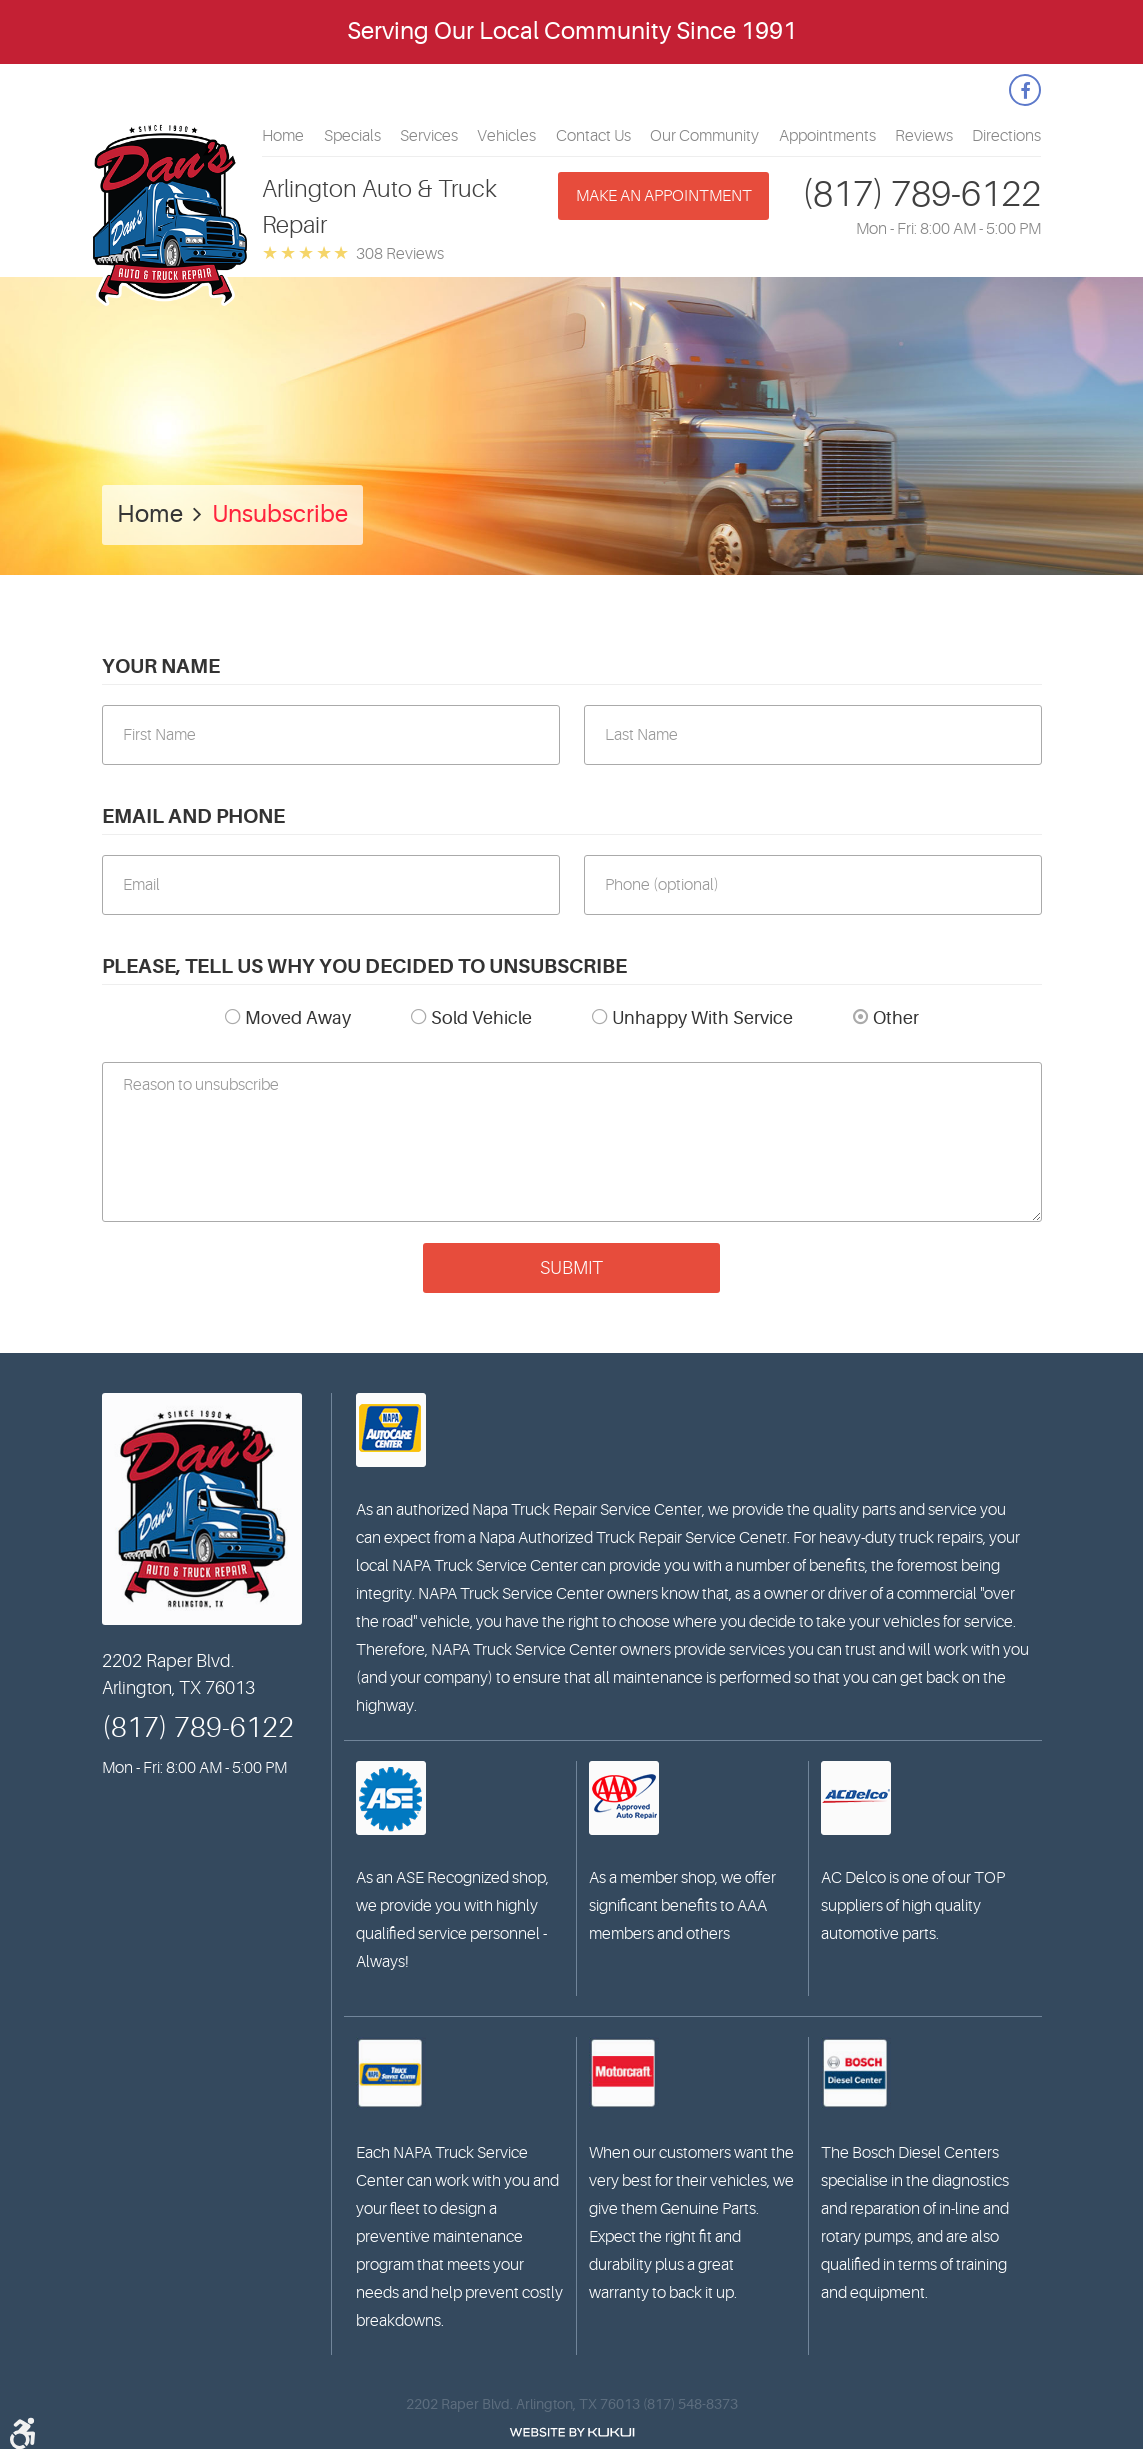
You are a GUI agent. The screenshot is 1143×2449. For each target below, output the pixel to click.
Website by (572, 2432)
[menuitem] (283, 136)
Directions (1006, 136)
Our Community (704, 136)
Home (283, 136)
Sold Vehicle (481, 1018)
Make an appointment (664, 196)
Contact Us (593, 136)
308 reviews (400, 254)
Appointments (827, 136)
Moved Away (298, 1018)
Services (429, 136)
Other (896, 1018)
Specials (352, 136)
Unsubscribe (280, 514)
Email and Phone (193, 816)
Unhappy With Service (702, 1018)
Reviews (924, 136)
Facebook (1025, 90)
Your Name (161, 666)
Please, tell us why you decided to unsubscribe (364, 966)
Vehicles (506, 136)
